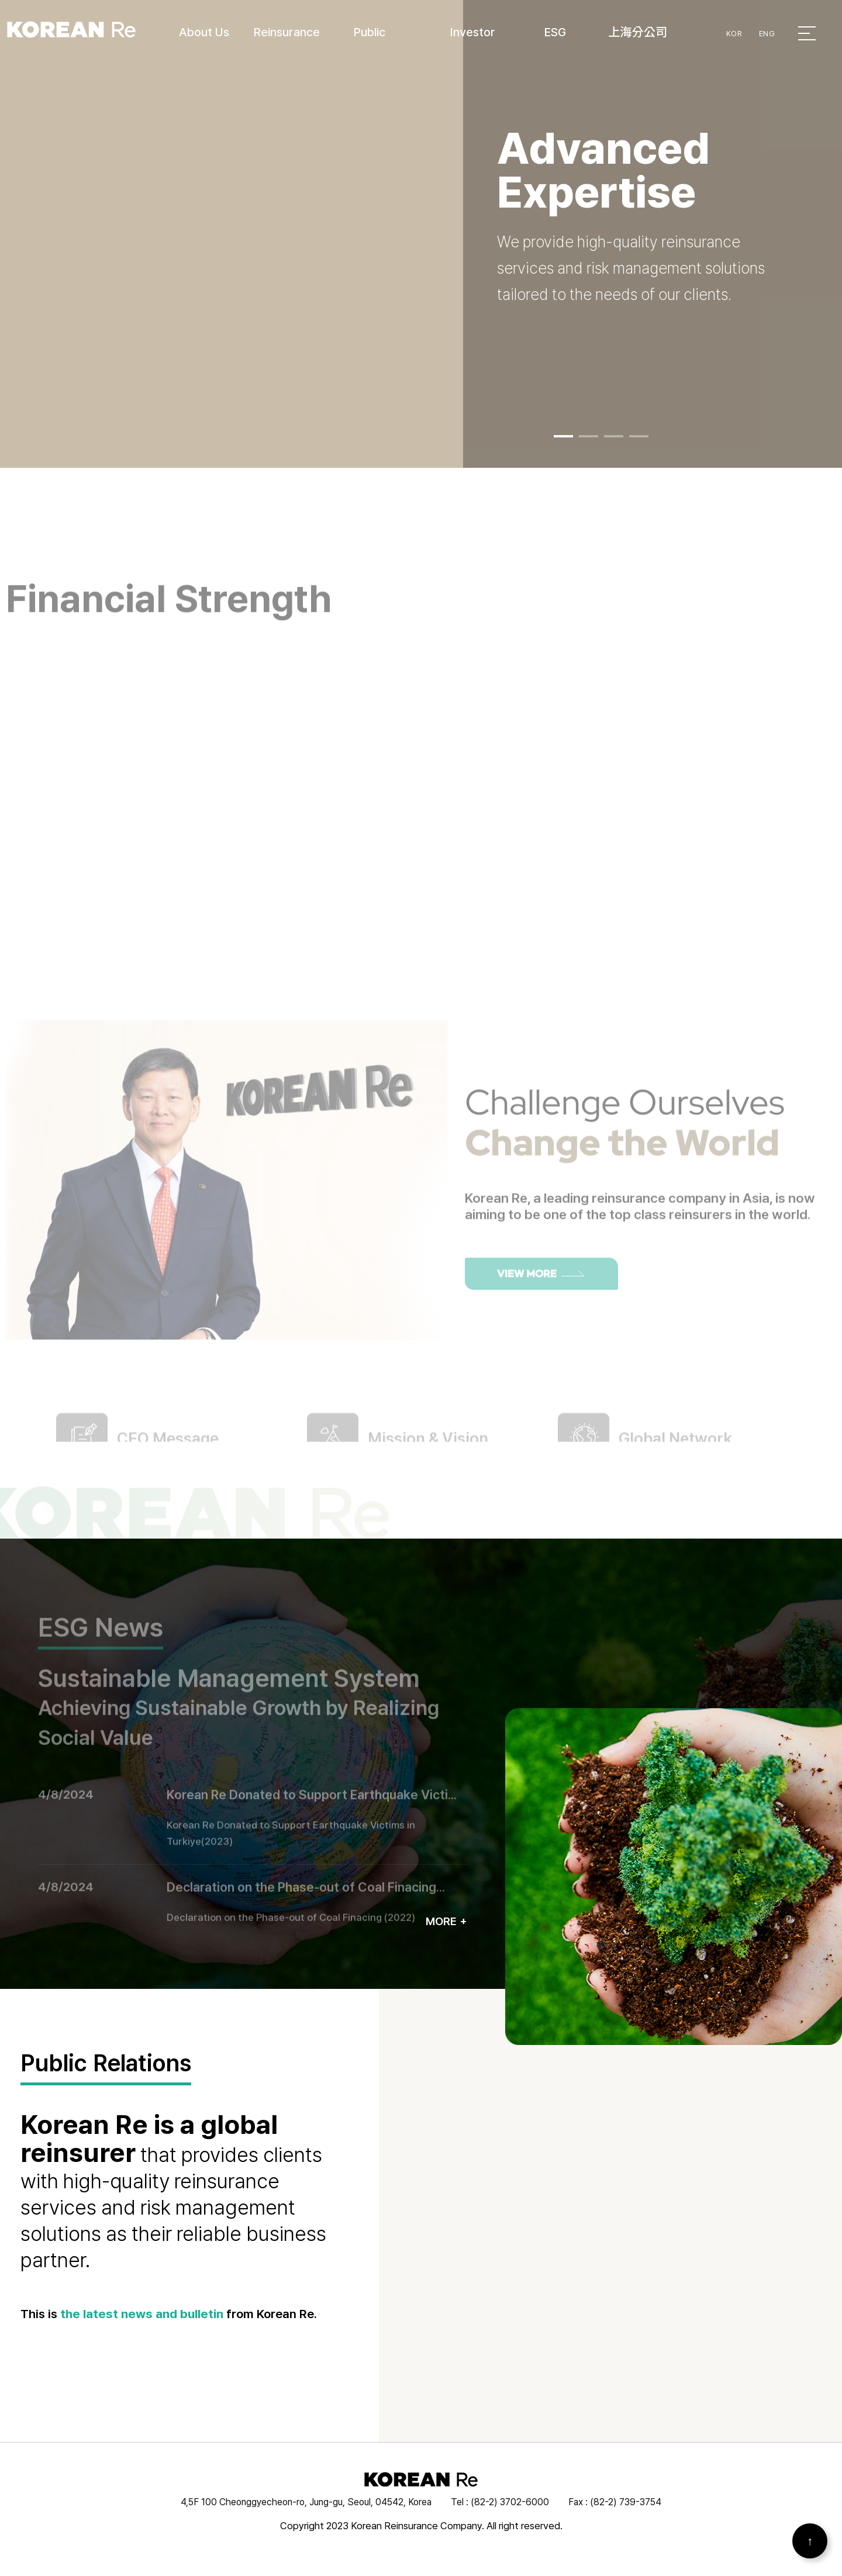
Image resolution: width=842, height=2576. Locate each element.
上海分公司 (637, 32)
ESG (555, 32)
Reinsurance (287, 32)
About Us (204, 32)
